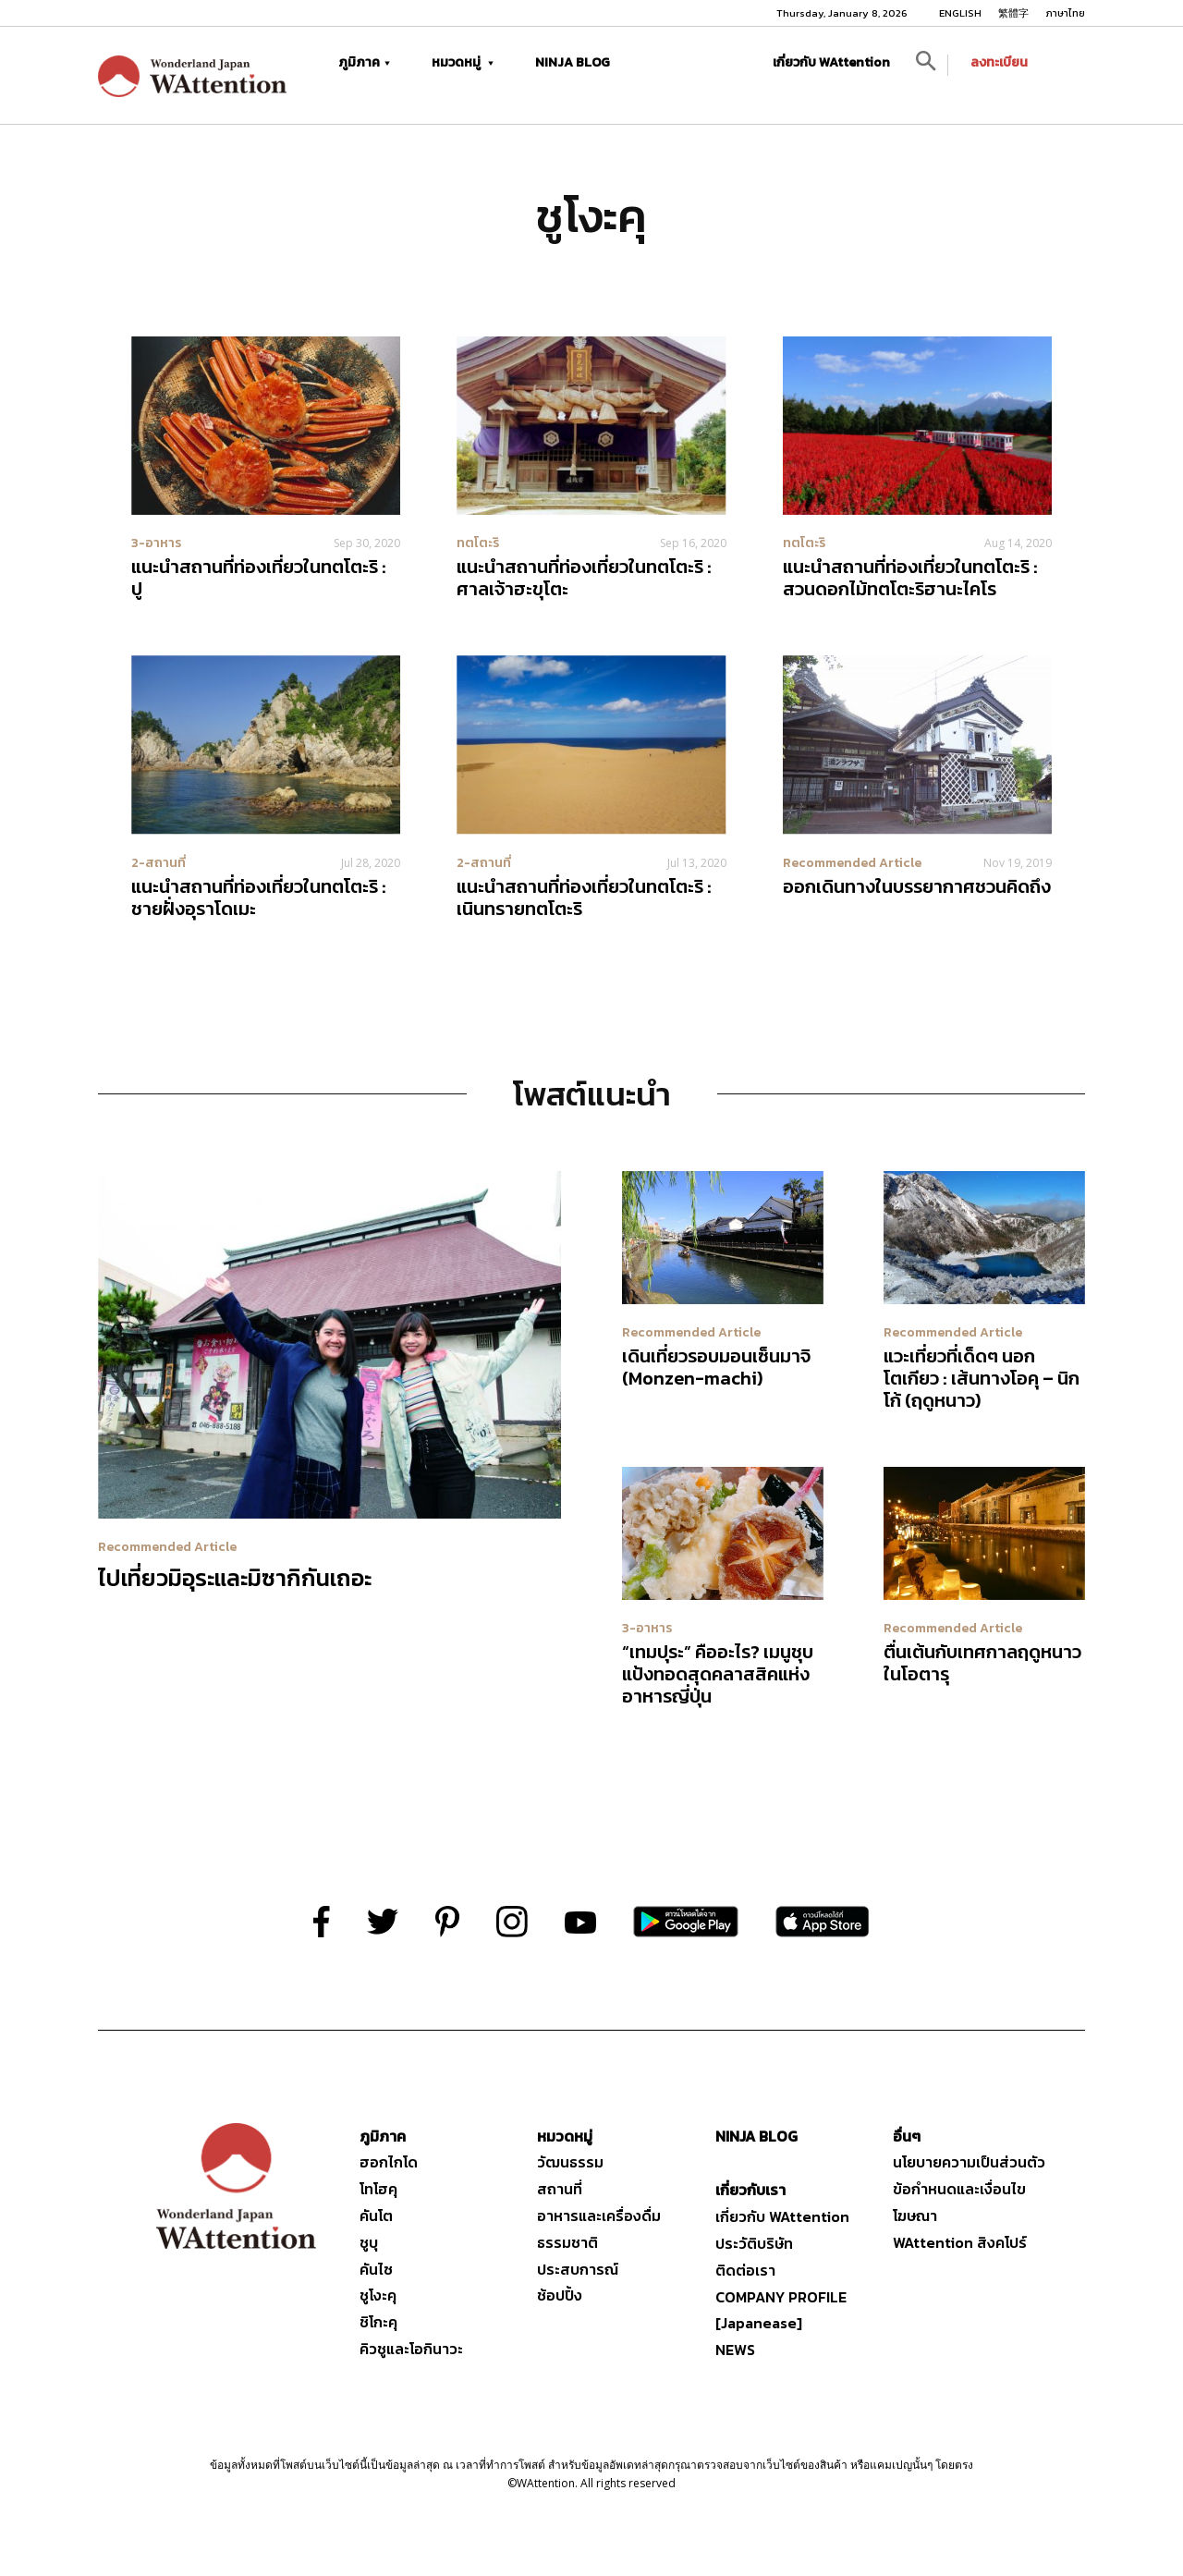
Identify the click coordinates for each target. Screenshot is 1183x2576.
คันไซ (376, 2269)
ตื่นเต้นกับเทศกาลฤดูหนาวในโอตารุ (982, 1663)
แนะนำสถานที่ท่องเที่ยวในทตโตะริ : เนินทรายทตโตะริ (584, 897)
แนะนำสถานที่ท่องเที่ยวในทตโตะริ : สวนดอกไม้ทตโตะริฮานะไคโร (910, 578)
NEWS (735, 2349)
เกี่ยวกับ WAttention (831, 62)
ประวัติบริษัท (754, 2243)
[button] (925, 65)
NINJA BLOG (572, 62)
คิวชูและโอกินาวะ (411, 2349)
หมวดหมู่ (463, 62)
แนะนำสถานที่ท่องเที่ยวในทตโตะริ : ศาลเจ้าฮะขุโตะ (584, 578)
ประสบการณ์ (577, 2269)
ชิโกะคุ (378, 2322)
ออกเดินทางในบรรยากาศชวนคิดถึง (917, 886)
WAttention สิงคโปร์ (960, 2242)
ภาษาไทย (1065, 13)
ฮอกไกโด (389, 2162)
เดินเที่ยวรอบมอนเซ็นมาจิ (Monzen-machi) (716, 1367)
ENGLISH (960, 13)
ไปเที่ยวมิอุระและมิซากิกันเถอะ (235, 1577)
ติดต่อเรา (745, 2270)
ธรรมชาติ (567, 2242)
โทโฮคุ (378, 2189)
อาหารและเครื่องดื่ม (599, 2215)
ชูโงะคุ (378, 2295)
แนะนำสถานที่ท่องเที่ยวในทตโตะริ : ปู (258, 578)
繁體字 (1013, 13)
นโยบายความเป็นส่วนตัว (969, 2162)
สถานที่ (559, 2189)
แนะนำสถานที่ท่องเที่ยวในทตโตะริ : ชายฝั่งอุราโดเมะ (258, 897)
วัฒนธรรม (570, 2162)
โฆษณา (915, 2215)
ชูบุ (369, 2242)
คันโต (376, 2215)
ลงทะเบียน (999, 62)
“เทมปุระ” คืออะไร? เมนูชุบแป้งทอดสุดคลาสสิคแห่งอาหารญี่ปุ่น (717, 1674)
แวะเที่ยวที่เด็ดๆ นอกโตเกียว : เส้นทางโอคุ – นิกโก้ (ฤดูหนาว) (981, 1378)
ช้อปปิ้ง (559, 2295)
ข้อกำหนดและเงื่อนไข (959, 2189)
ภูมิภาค (364, 62)
